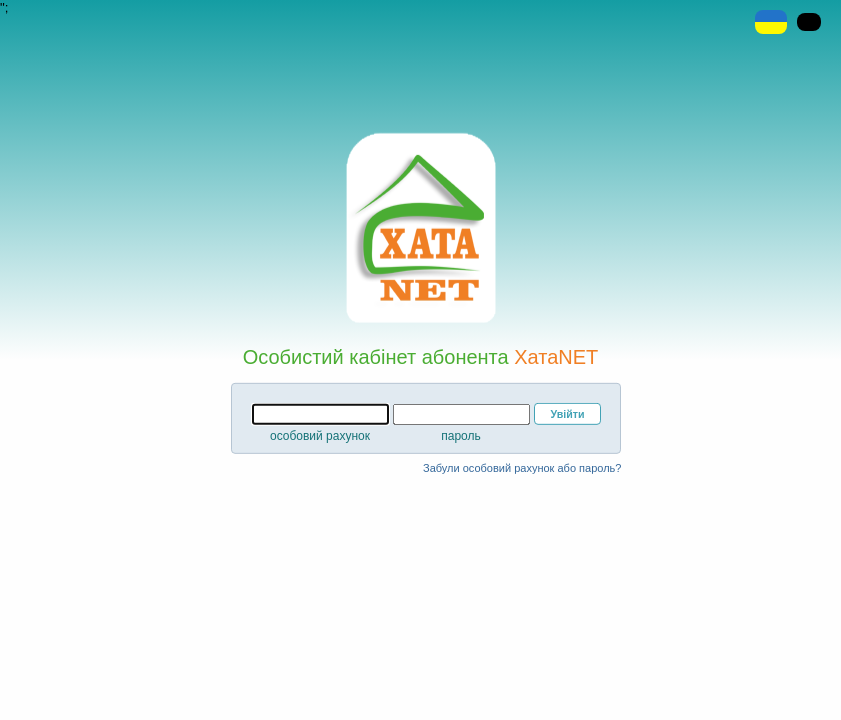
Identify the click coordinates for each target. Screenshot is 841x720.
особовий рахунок (320, 436)
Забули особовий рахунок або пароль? (522, 468)
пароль (461, 436)
